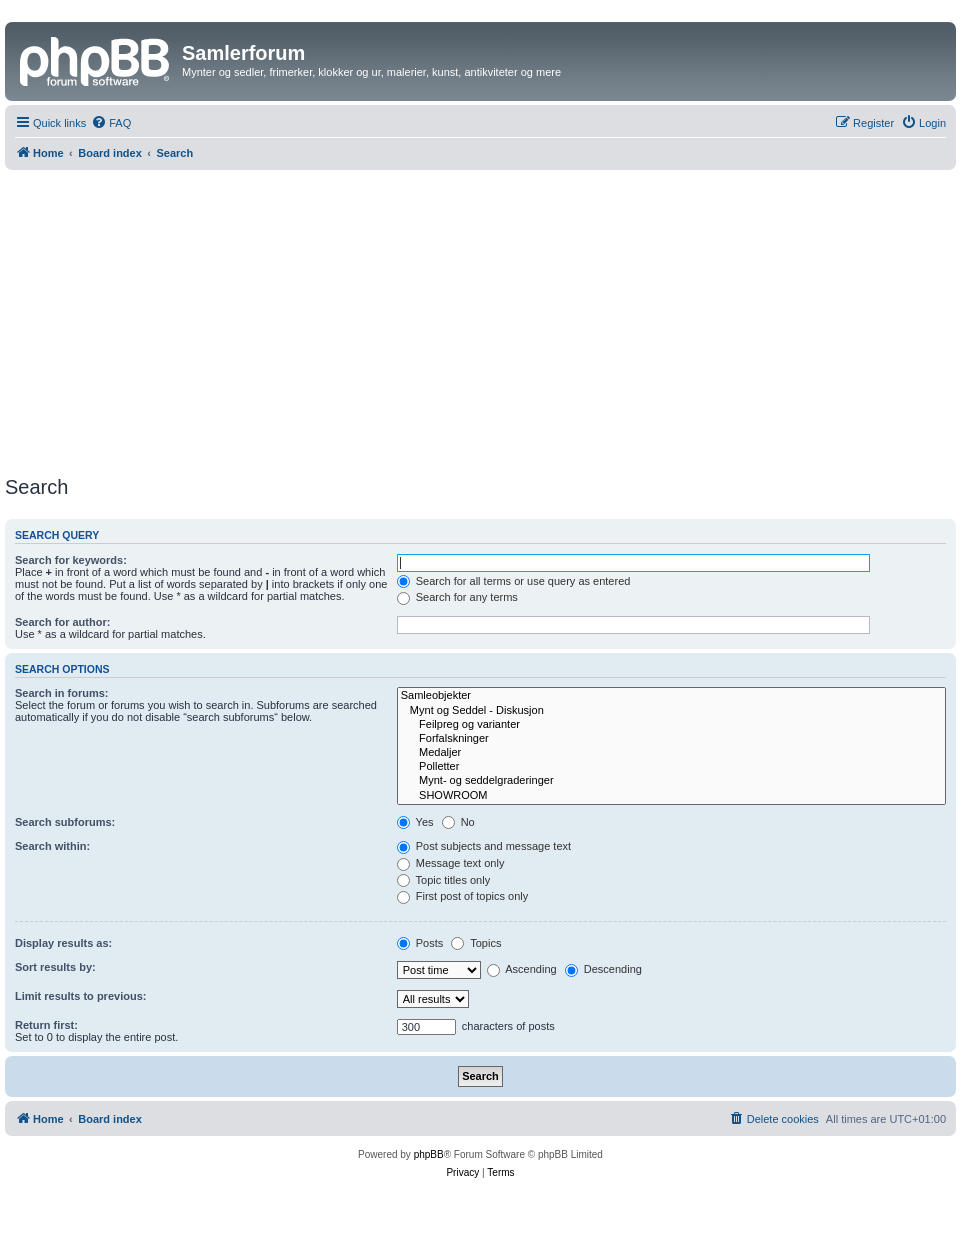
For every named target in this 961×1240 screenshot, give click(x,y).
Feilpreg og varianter (671, 725)
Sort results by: (55, 967)
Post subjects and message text (484, 846)
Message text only (451, 863)
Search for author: (62, 622)
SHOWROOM (671, 796)
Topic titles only (443, 880)
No (458, 822)
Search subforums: (65, 822)
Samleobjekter (671, 696)
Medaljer (671, 753)
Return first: (46, 1025)
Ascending (522, 969)
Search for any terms (457, 597)
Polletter (671, 767)
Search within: (52, 846)
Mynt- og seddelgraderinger (671, 781)
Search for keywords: (71, 560)
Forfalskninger (671, 739)
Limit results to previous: (80, 996)
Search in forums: (62, 693)
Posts (420, 943)
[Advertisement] (480, 320)
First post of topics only (463, 896)
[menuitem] (111, 123)
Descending (603, 969)
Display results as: (63, 943)
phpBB (429, 1154)
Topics (476, 943)
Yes (415, 822)
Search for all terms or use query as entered (514, 581)
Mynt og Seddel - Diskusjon (671, 711)
